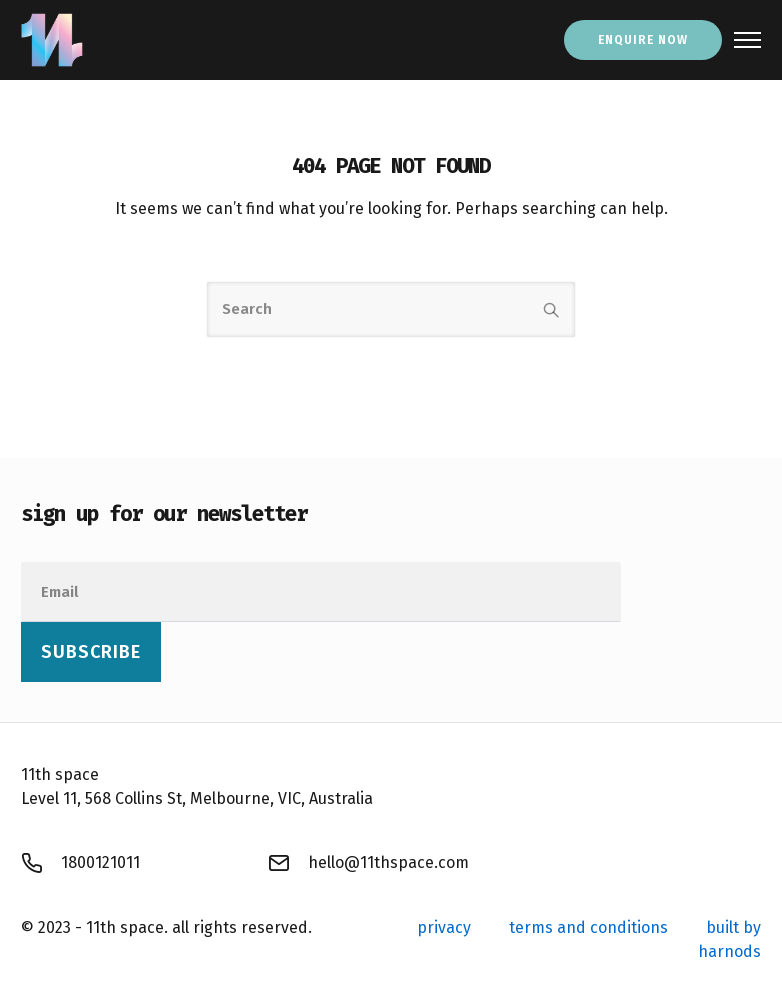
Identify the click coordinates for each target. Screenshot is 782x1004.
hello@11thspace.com (388, 862)
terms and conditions (588, 927)
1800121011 (100, 862)
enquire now (643, 40)
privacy (444, 927)
